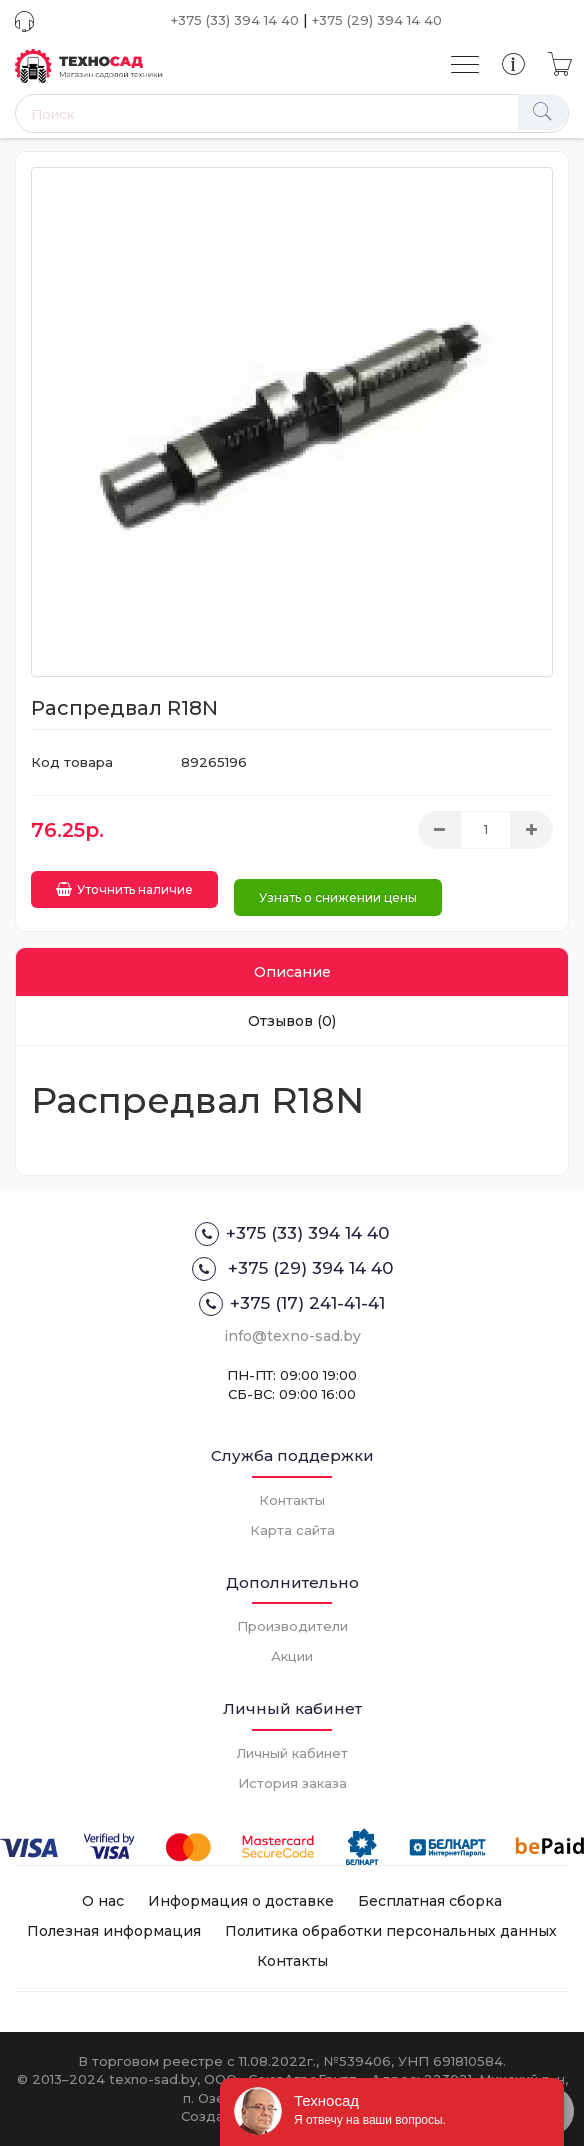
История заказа (292, 1783)
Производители (292, 1626)
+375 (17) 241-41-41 (292, 1304)
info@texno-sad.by (292, 1336)
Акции (292, 1656)
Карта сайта (292, 1530)
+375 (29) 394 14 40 (377, 20)
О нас (103, 1901)
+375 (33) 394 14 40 (235, 20)
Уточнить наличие (124, 889)
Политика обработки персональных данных (391, 1931)
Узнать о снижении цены (338, 897)
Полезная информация (114, 1931)
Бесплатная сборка (430, 1901)
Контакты (292, 1500)
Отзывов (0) (292, 1021)
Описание (292, 972)
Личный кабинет (292, 1753)
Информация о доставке (241, 1901)
